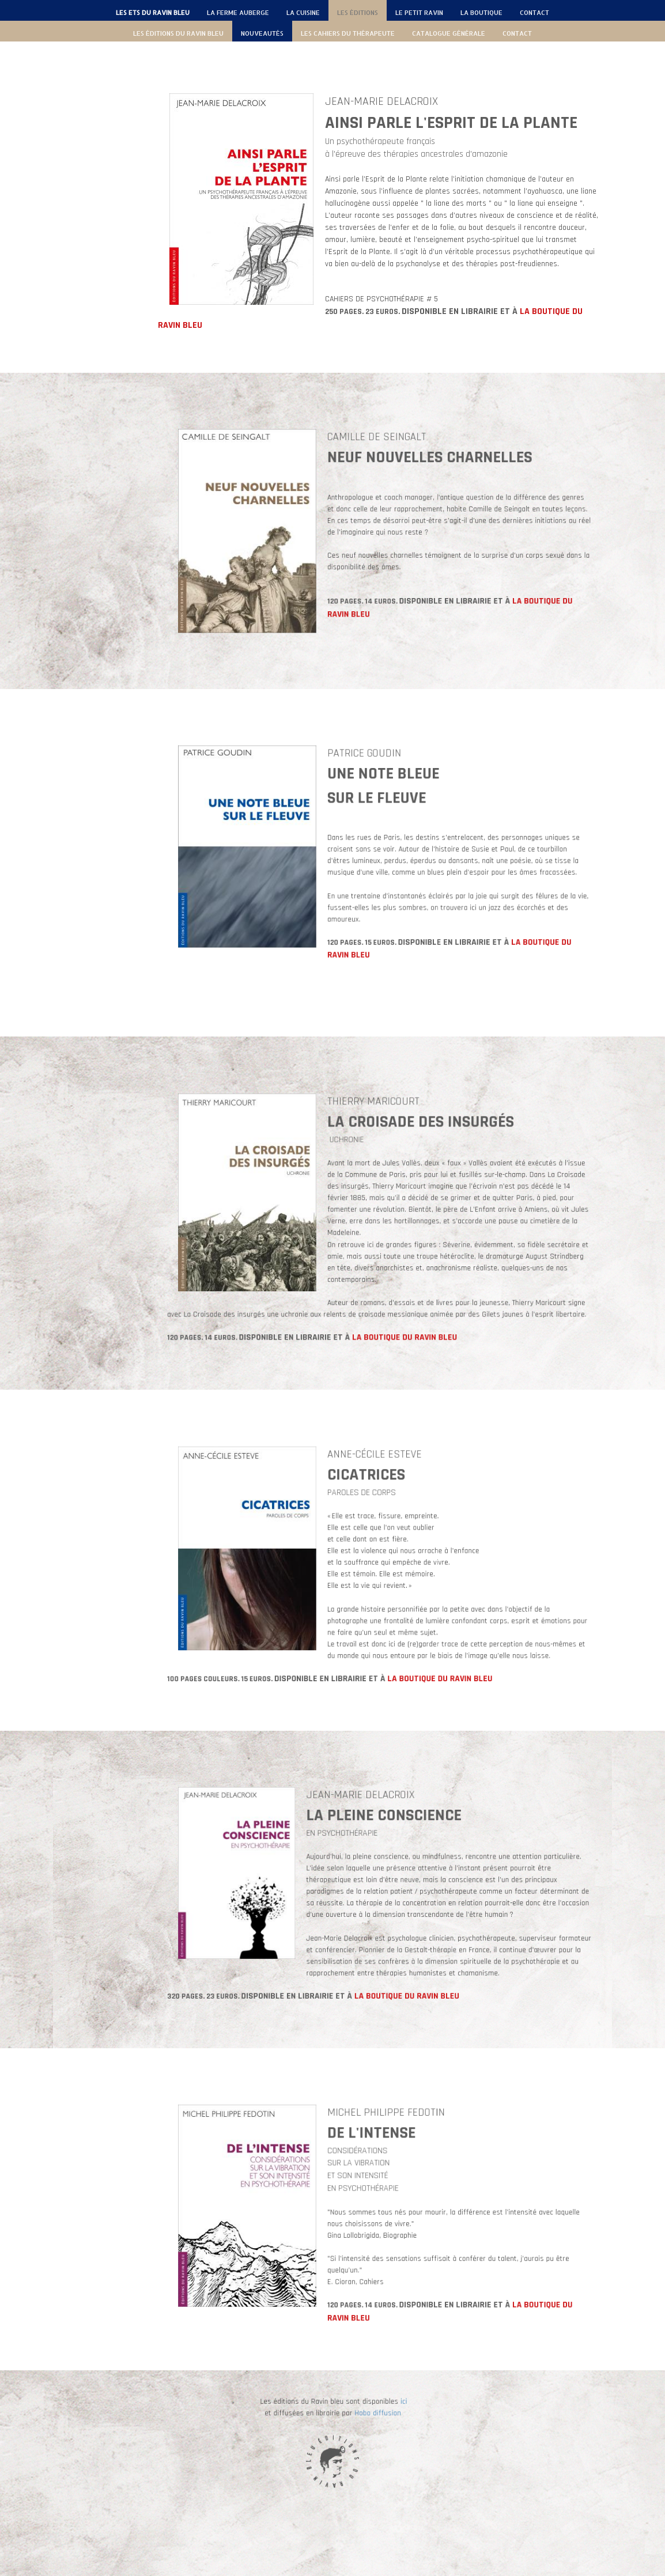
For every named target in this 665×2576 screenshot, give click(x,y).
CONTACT (534, 13)
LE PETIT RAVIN (419, 13)
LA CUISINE (303, 13)
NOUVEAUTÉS (262, 33)
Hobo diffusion (349, 2432)
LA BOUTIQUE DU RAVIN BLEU (389, 1260)
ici (359, 2428)
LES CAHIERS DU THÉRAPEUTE (348, 33)
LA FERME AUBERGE (238, 13)
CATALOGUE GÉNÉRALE (448, 33)
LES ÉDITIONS (357, 13)
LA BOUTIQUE (481, 13)
